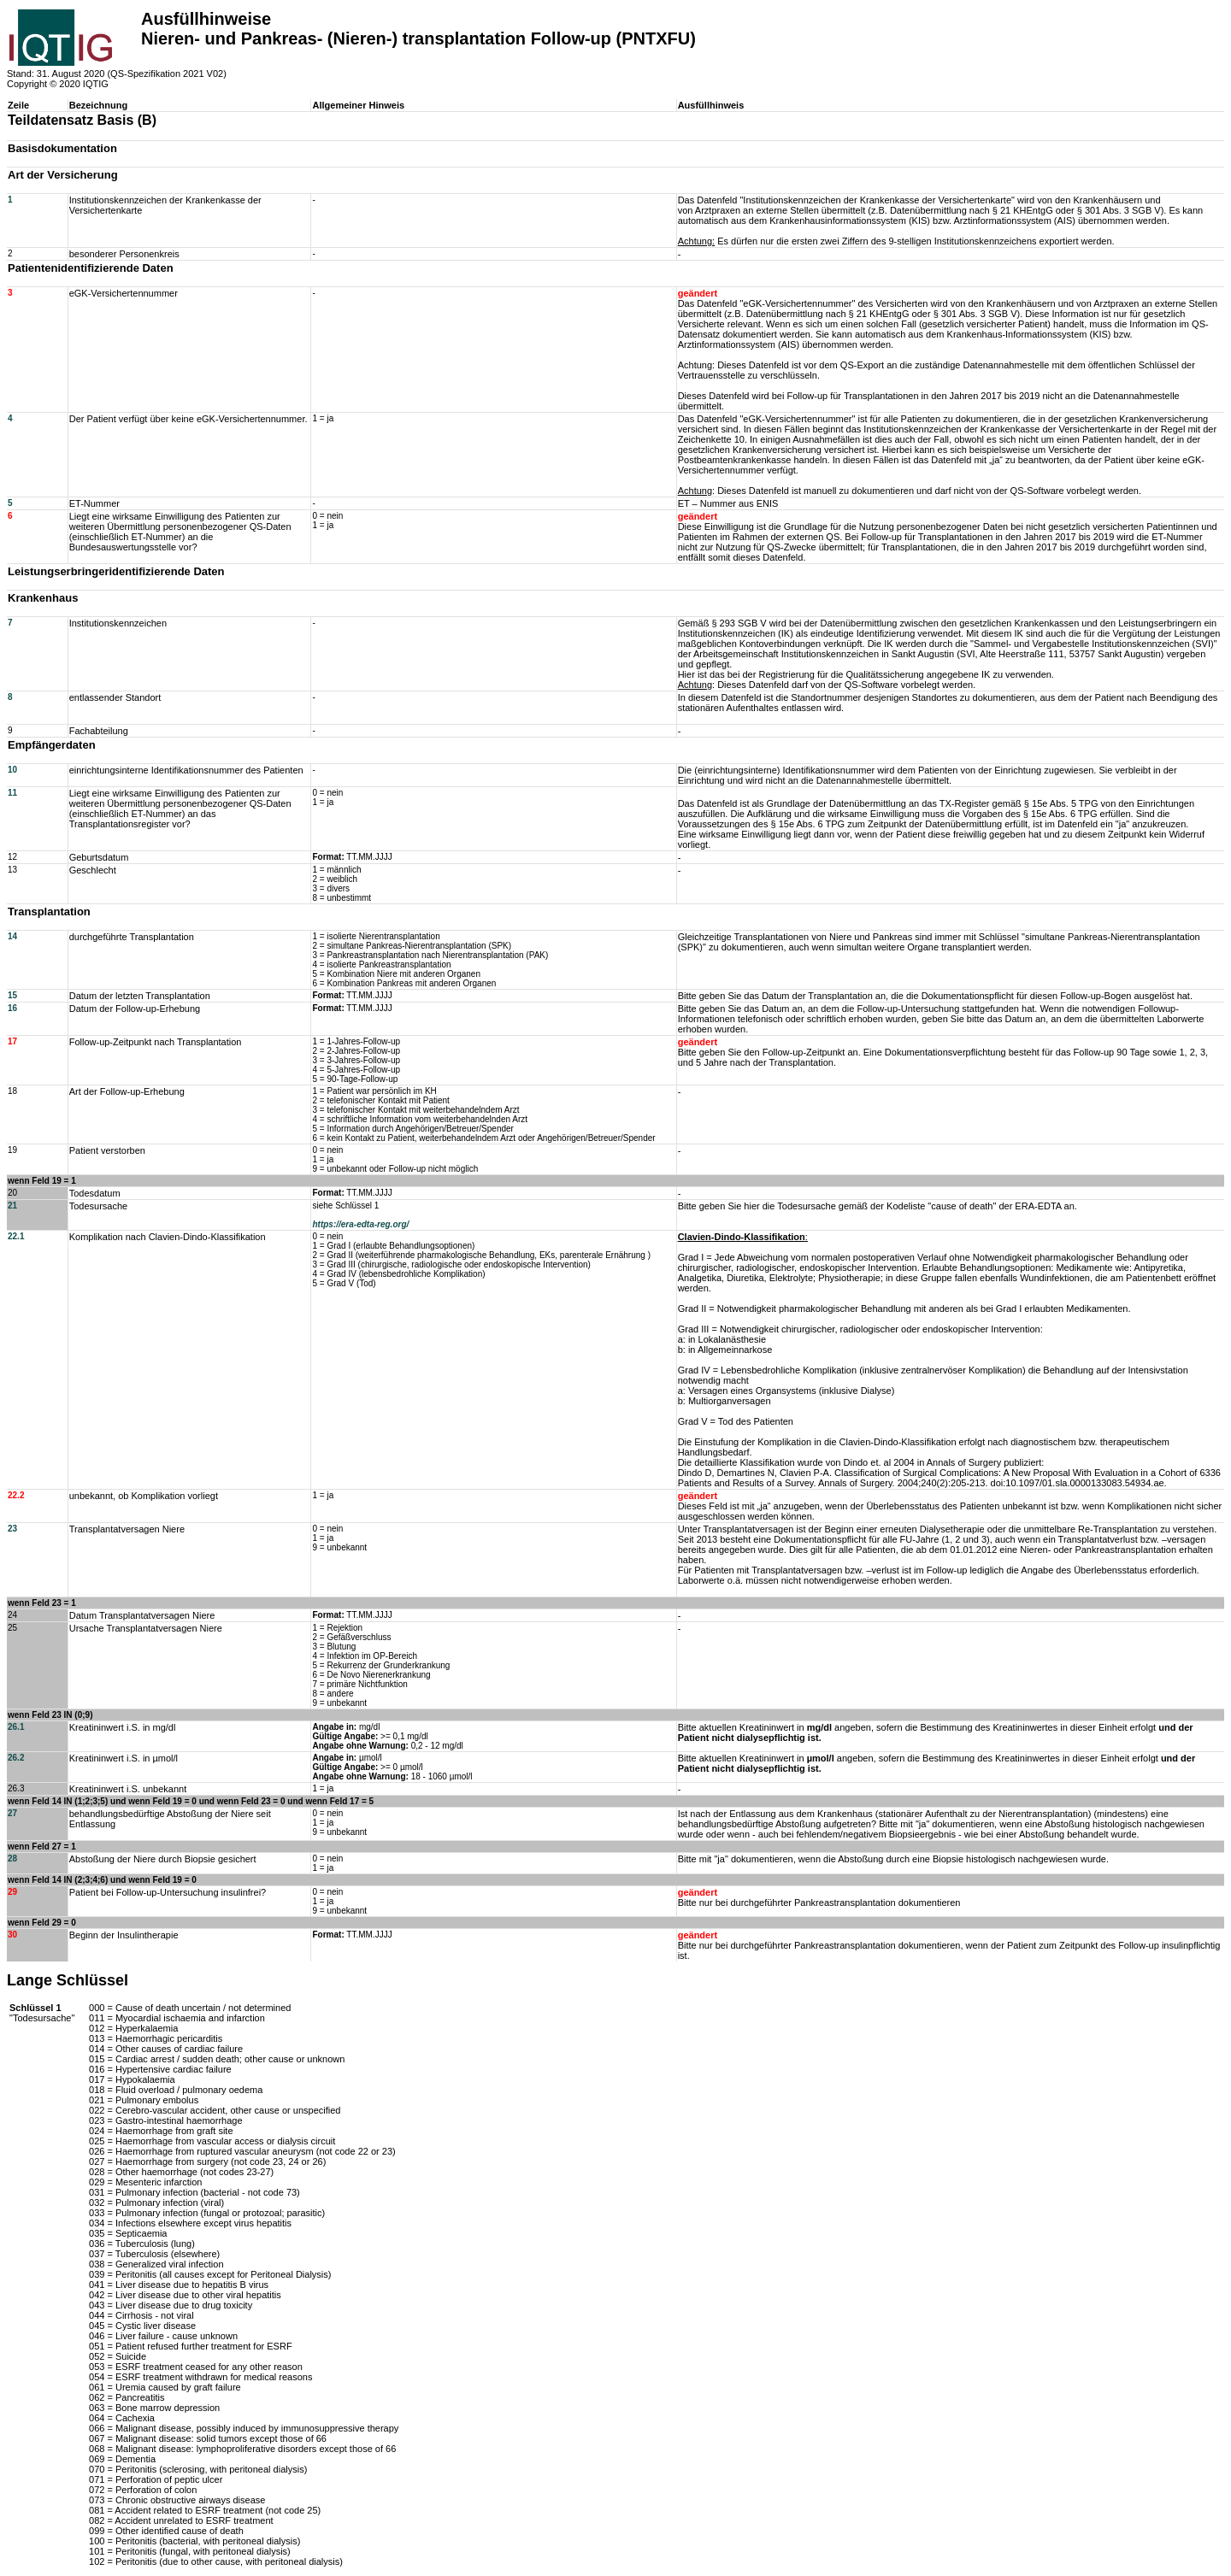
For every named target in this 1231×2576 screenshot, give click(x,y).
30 (12, 1934)
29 (12, 1892)
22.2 (16, 1495)
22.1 (16, 1236)
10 (12, 769)
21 (12, 1205)
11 (12, 792)
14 (12, 936)
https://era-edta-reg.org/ (360, 1224)
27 (12, 1813)
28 (12, 1858)
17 (12, 1041)
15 (12, 995)
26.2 (16, 1757)
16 (12, 1008)
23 (12, 1528)
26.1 (16, 1727)
